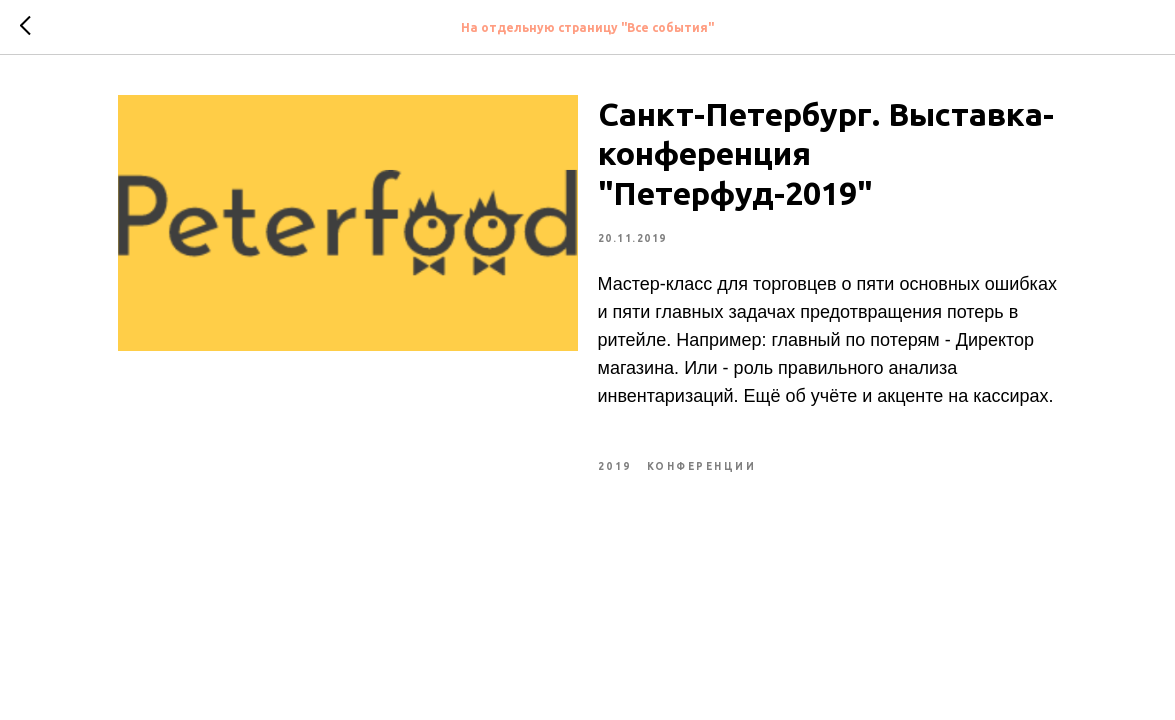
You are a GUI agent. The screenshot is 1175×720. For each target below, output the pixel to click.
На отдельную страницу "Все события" (587, 27)
